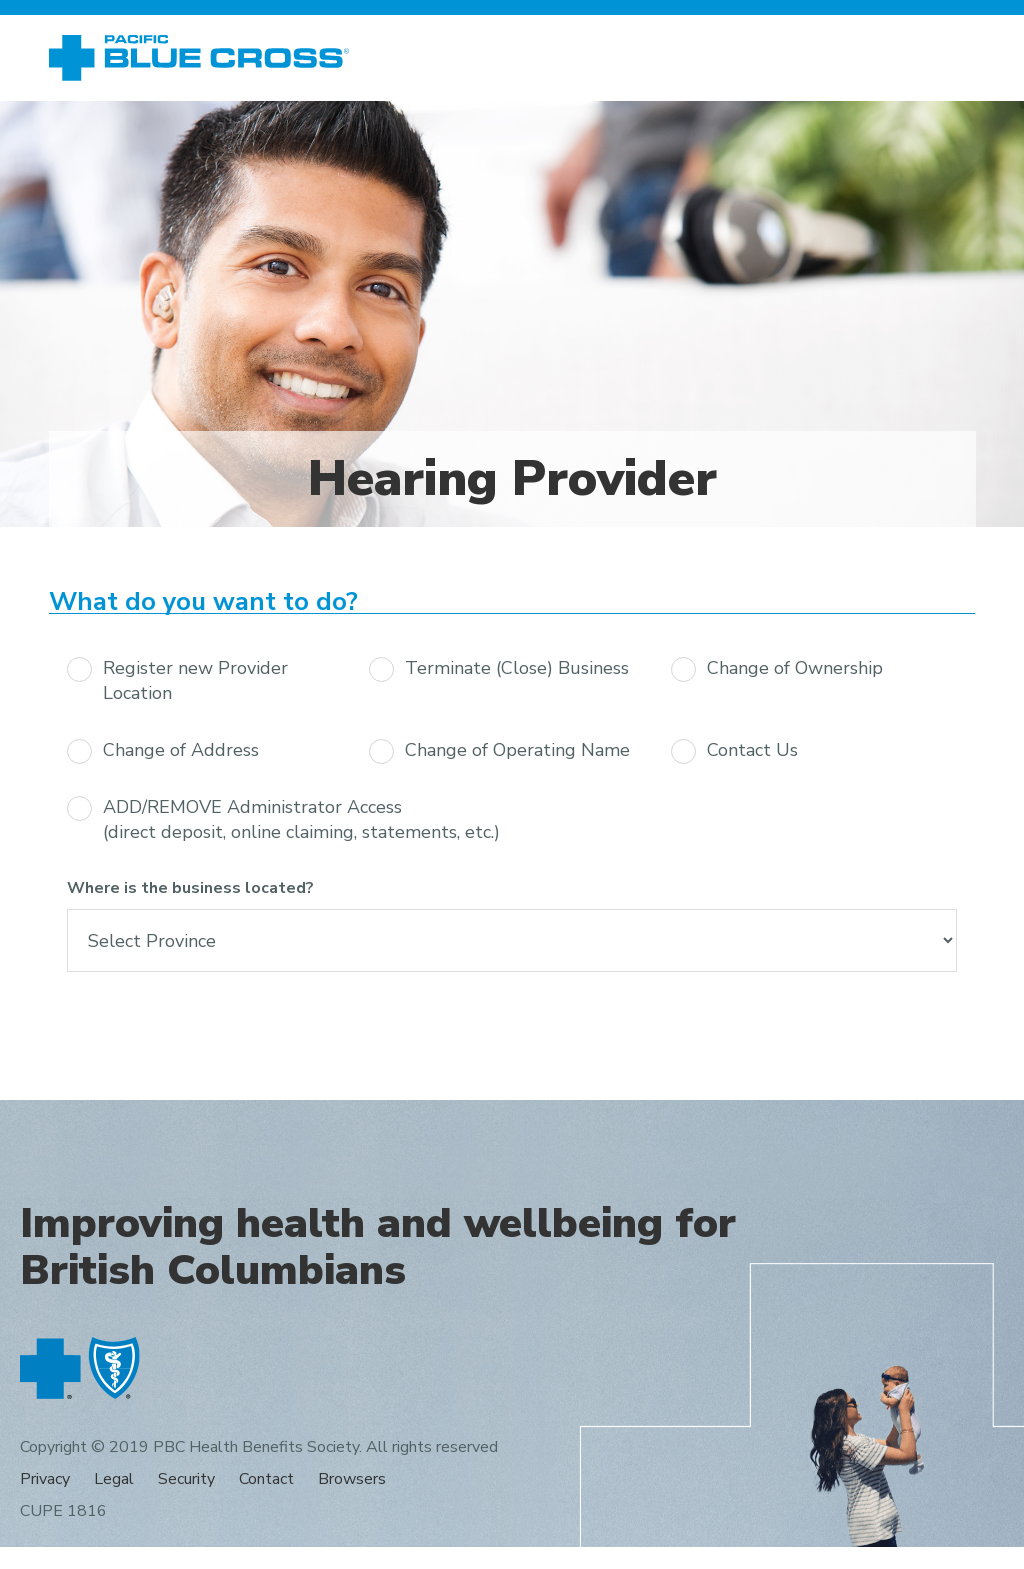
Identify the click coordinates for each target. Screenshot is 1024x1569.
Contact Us (752, 750)
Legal (114, 1479)
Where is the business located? (190, 888)
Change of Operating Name (517, 750)
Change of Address (181, 750)
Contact (266, 1479)
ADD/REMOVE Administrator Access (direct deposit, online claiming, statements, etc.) (301, 819)
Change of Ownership (795, 668)
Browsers (352, 1479)
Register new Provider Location (195, 680)
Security (186, 1479)
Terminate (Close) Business (517, 668)
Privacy (45, 1479)
